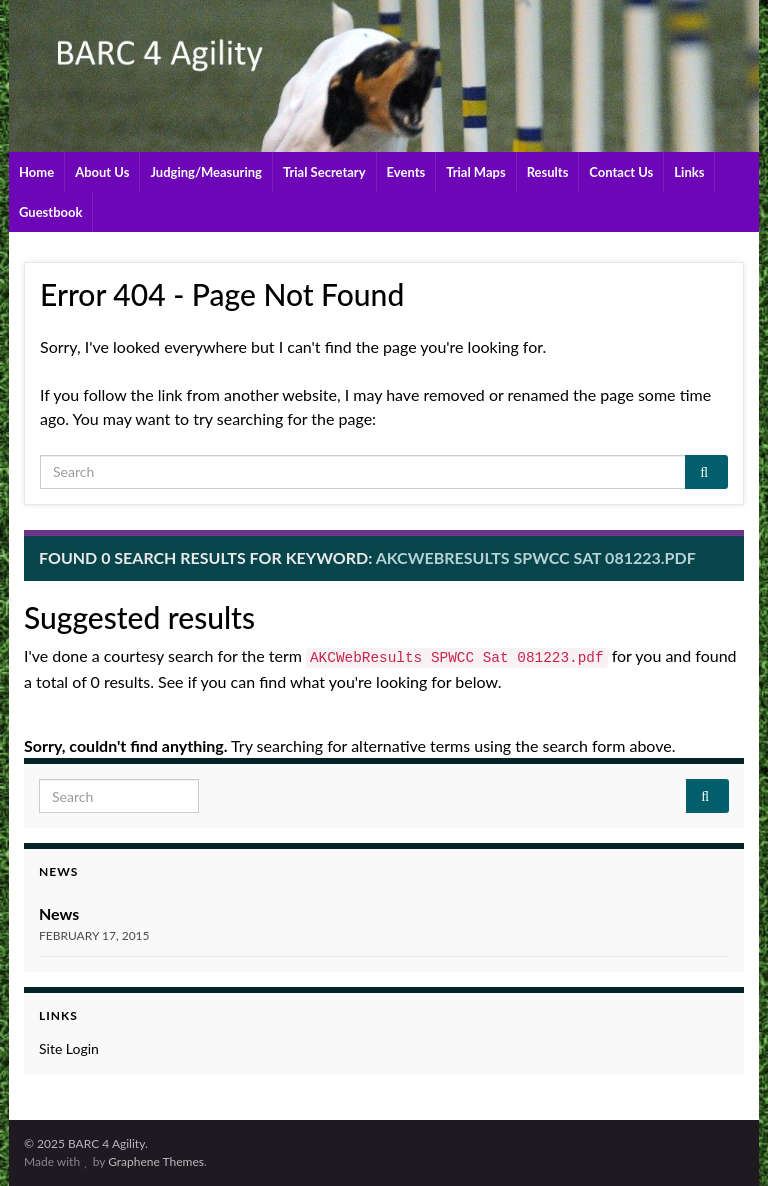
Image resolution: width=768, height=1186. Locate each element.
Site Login (69, 1048)
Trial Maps (475, 172)
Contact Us (621, 172)
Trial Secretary (324, 172)
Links (689, 172)
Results (548, 172)
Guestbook (50, 212)
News (59, 913)
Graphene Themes (156, 1161)
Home (36, 172)
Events (406, 172)
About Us (102, 172)
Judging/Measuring (206, 172)
